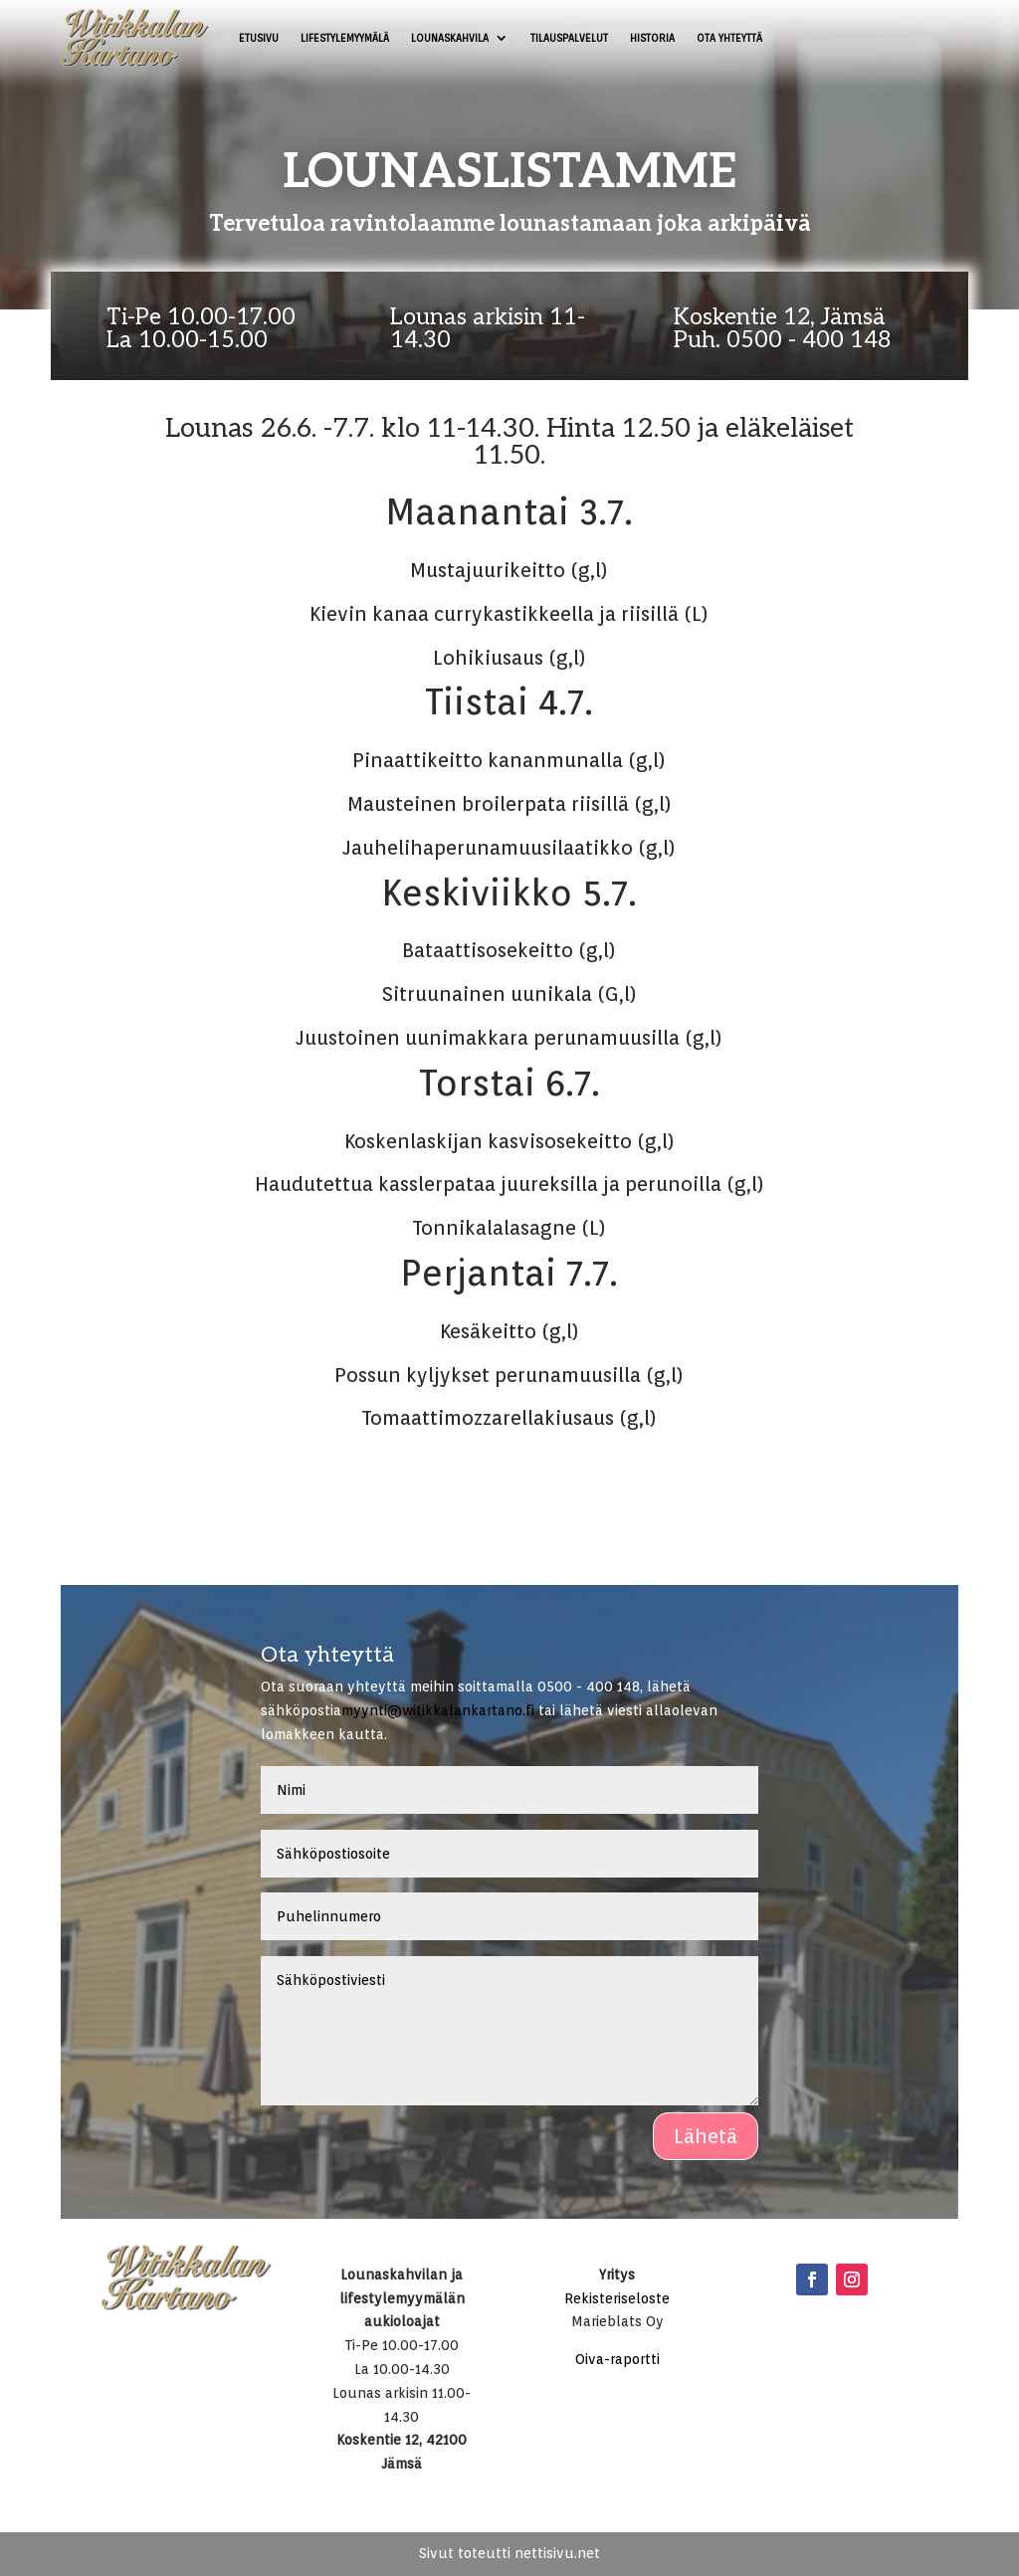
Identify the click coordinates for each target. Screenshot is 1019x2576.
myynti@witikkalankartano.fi (437, 1710)
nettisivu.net (557, 2553)
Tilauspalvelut (569, 38)
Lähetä (705, 2136)
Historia (652, 38)
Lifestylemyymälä (345, 38)
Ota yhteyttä (729, 38)
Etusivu (259, 38)
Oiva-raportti (617, 2359)
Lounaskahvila (450, 38)
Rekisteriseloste (617, 2298)
